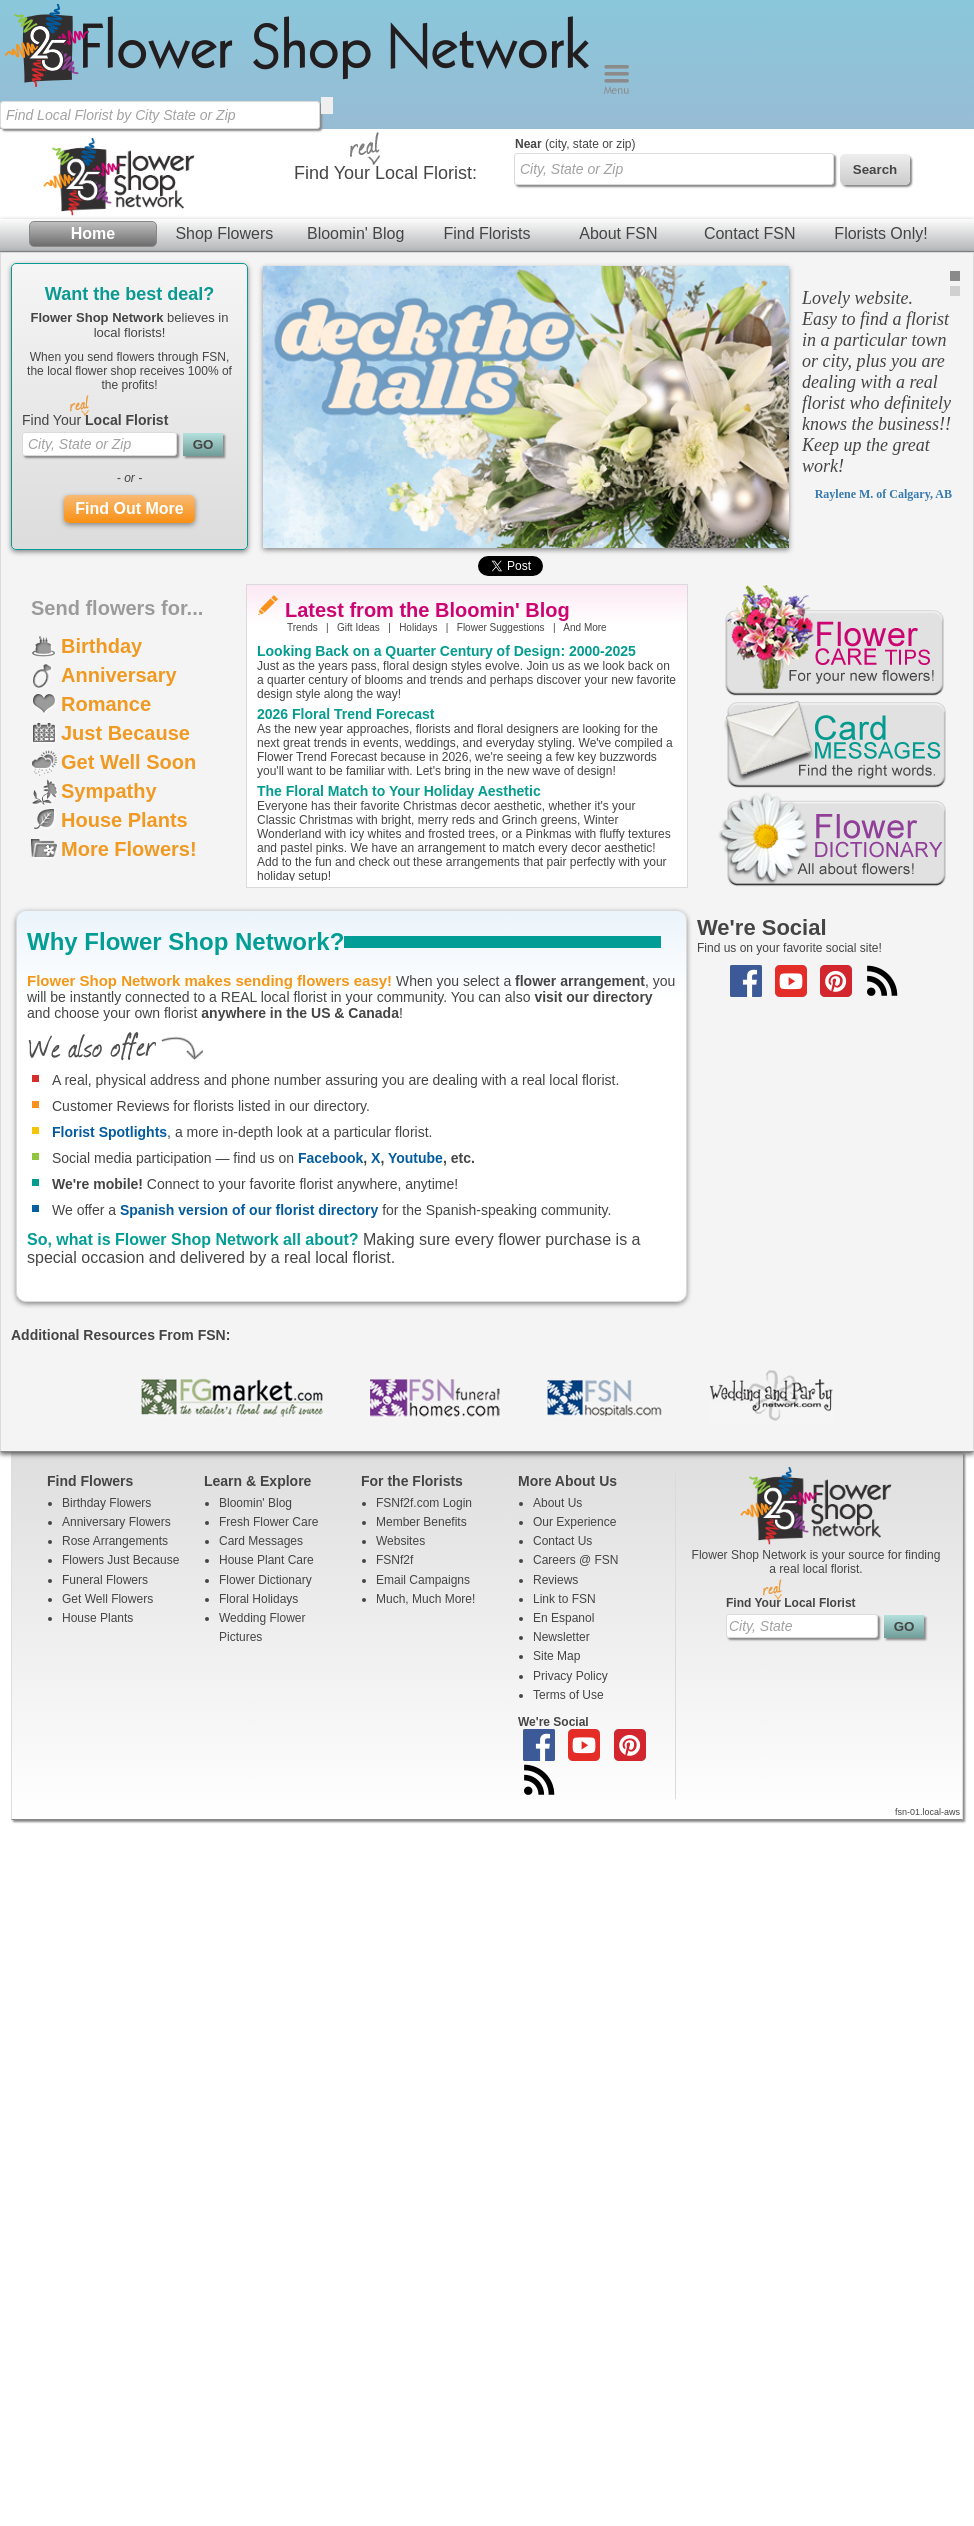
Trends (302, 627)
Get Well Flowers (107, 1599)
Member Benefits (421, 1522)
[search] (327, 105)
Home (93, 233)
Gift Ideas (358, 627)
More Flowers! (129, 849)
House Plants (124, 820)
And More (584, 627)
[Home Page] (301, 90)
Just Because (125, 733)
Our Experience (574, 1522)
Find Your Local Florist (791, 1603)
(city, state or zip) (575, 144)
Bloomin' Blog (355, 233)
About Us (557, 1503)
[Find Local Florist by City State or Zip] (160, 115)
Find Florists (486, 233)
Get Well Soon (128, 762)
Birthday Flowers (106, 1503)
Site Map (556, 1656)
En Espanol (563, 1618)
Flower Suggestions (501, 627)
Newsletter (561, 1637)
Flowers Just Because (120, 1560)
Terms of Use (568, 1695)
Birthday (101, 646)
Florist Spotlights (109, 1132)
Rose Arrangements (115, 1541)
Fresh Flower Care (268, 1522)
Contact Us (562, 1541)
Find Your (95, 420)
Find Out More (129, 508)
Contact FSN (750, 233)
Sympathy (109, 791)
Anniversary (119, 675)
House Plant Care (266, 1560)
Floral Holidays (258, 1599)
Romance (106, 704)
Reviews (555, 1580)
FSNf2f (394, 1560)
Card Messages (261, 1541)
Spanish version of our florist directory (249, 1210)
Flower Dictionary (265, 1580)
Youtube (415, 1158)
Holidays (418, 627)
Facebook (330, 1158)
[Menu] (616, 90)
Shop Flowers (224, 233)
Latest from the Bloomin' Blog (427, 610)
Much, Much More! (425, 1599)
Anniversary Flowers (116, 1522)
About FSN (618, 233)
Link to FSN (564, 1599)
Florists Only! (880, 233)
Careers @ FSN (576, 1560)
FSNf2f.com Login (424, 1503)
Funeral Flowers (105, 1580)
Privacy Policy (570, 1676)
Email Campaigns (423, 1580)
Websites (400, 1541)
